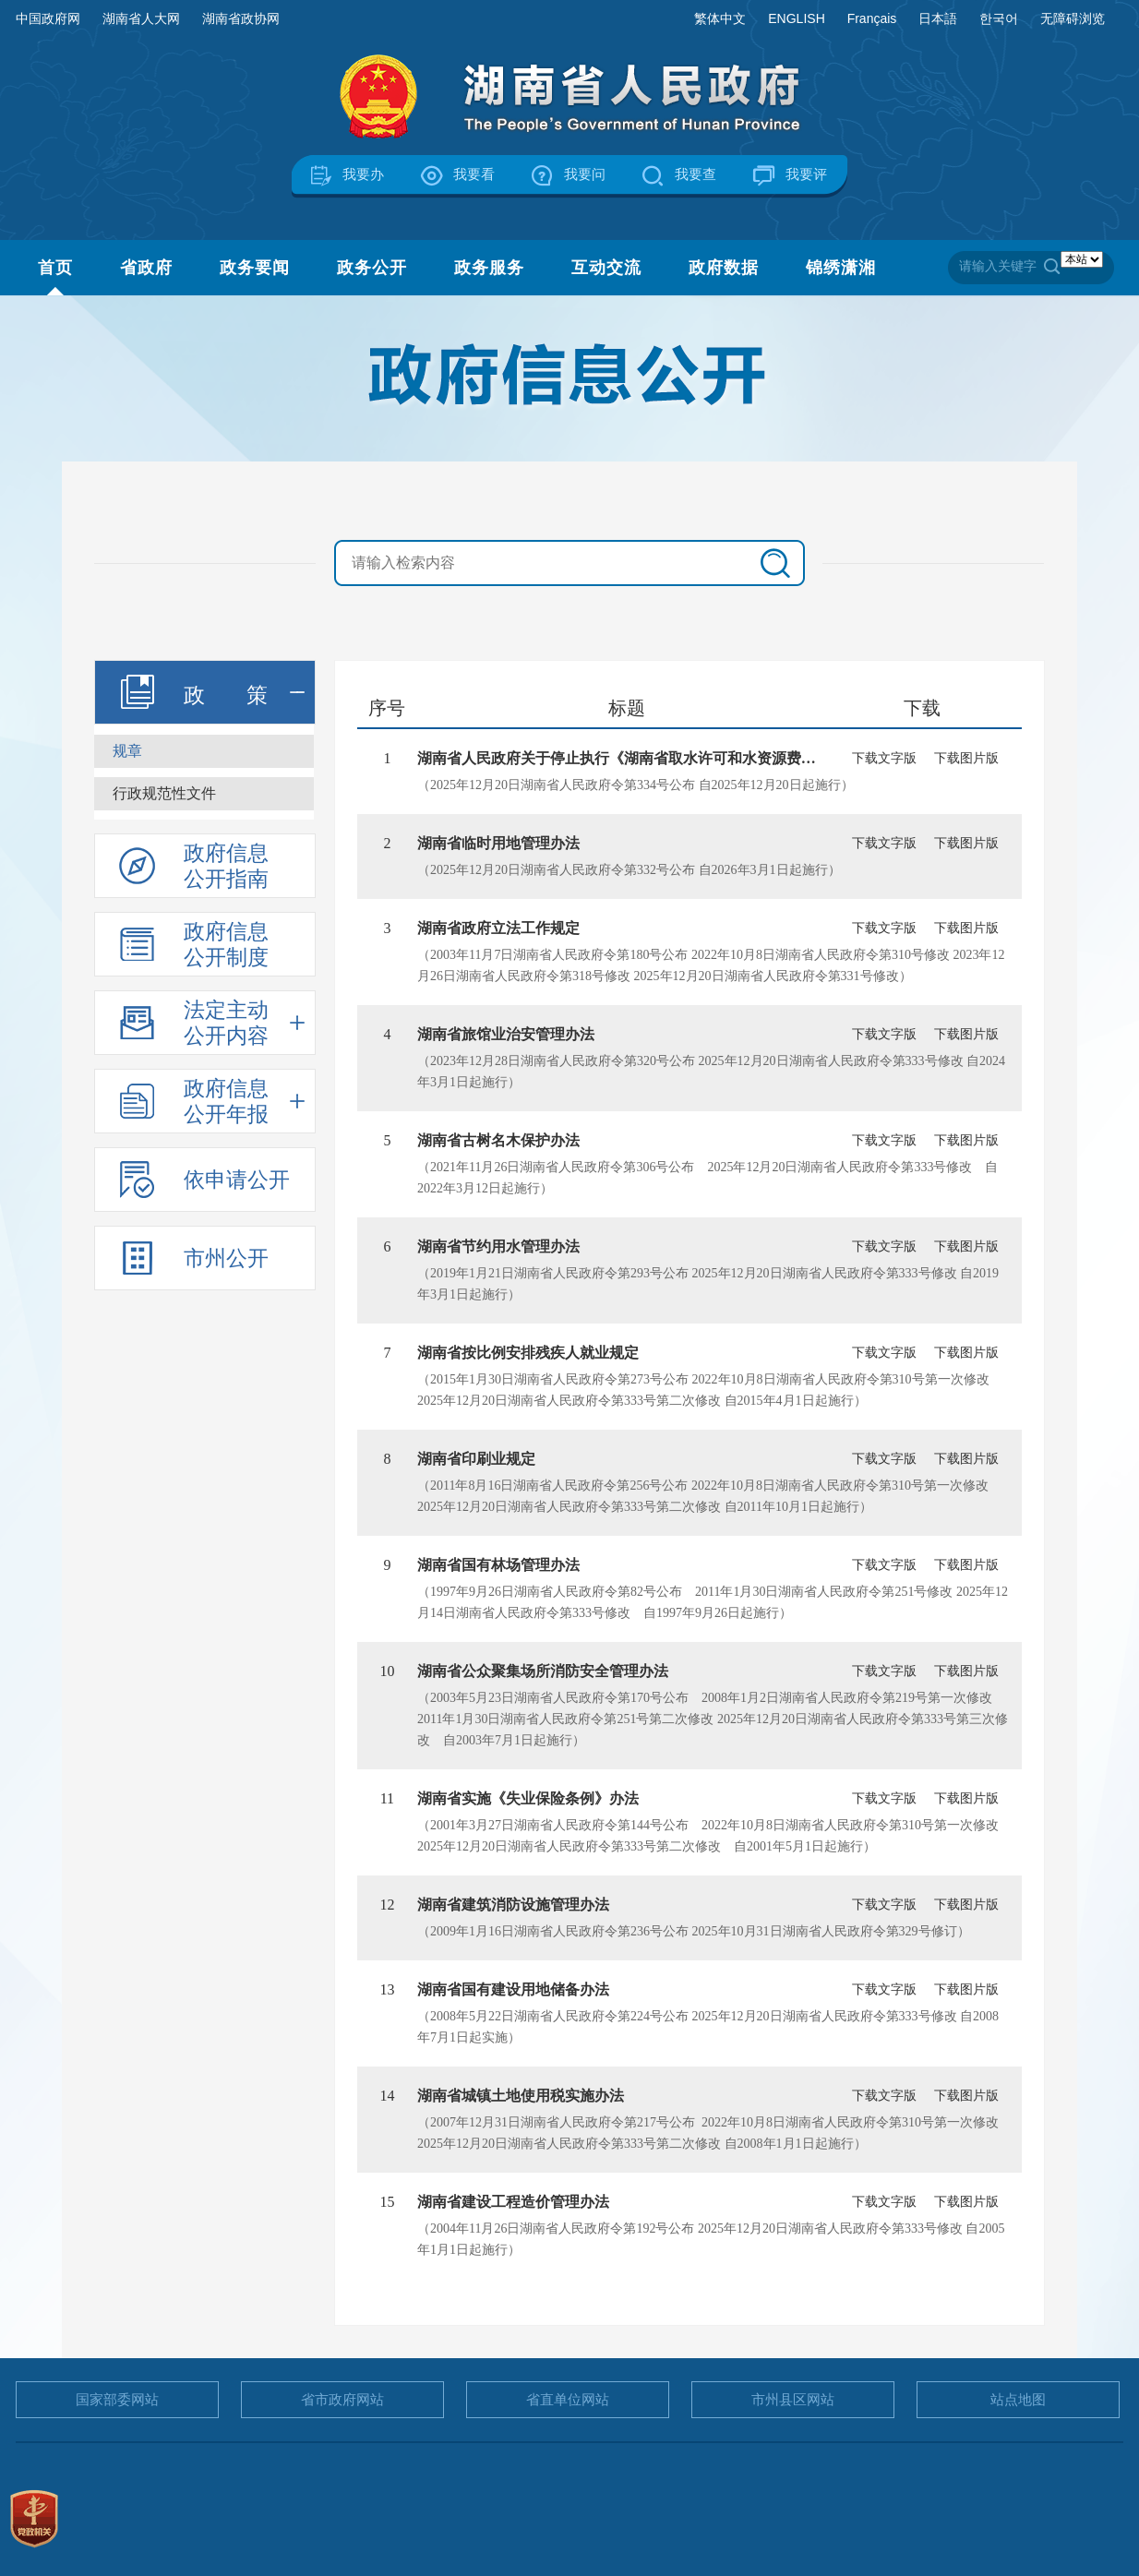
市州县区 (792, 2399)
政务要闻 (255, 267)
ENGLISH (796, 18)
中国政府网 (48, 18)
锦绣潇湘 (841, 267)
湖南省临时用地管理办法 (498, 843)
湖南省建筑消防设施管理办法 (513, 1904)
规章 (127, 751)
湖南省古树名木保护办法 (498, 1140)
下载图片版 (966, 758)
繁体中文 (720, 18)
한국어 (998, 18)
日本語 (937, 18)
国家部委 (117, 2399)
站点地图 (1018, 2399)
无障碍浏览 (1072, 18)
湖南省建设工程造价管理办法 (513, 2202)
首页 (55, 267)
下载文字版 (884, 758)
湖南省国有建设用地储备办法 (513, 1989)
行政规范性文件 (164, 793)
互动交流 (606, 267)
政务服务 (489, 267)
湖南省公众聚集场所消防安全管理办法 (542, 1671)
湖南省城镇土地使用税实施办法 (520, 2095)
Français (872, 18)
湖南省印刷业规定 (476, 1459)
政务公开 (372, 267)
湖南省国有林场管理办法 (498, 1565)
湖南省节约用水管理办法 (498, 1246)
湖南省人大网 (141, 18)
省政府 (146, 267)
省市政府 (342, 2399)
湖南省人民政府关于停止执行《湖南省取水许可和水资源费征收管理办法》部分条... (688, 758)
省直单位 (567, 2399)
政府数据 (724, 267)
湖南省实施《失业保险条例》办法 (528, 1798)
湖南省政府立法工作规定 (498, 928)
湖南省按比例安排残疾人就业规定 (528, 1352)
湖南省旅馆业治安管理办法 (505, 1034)
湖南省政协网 (241, 18)
